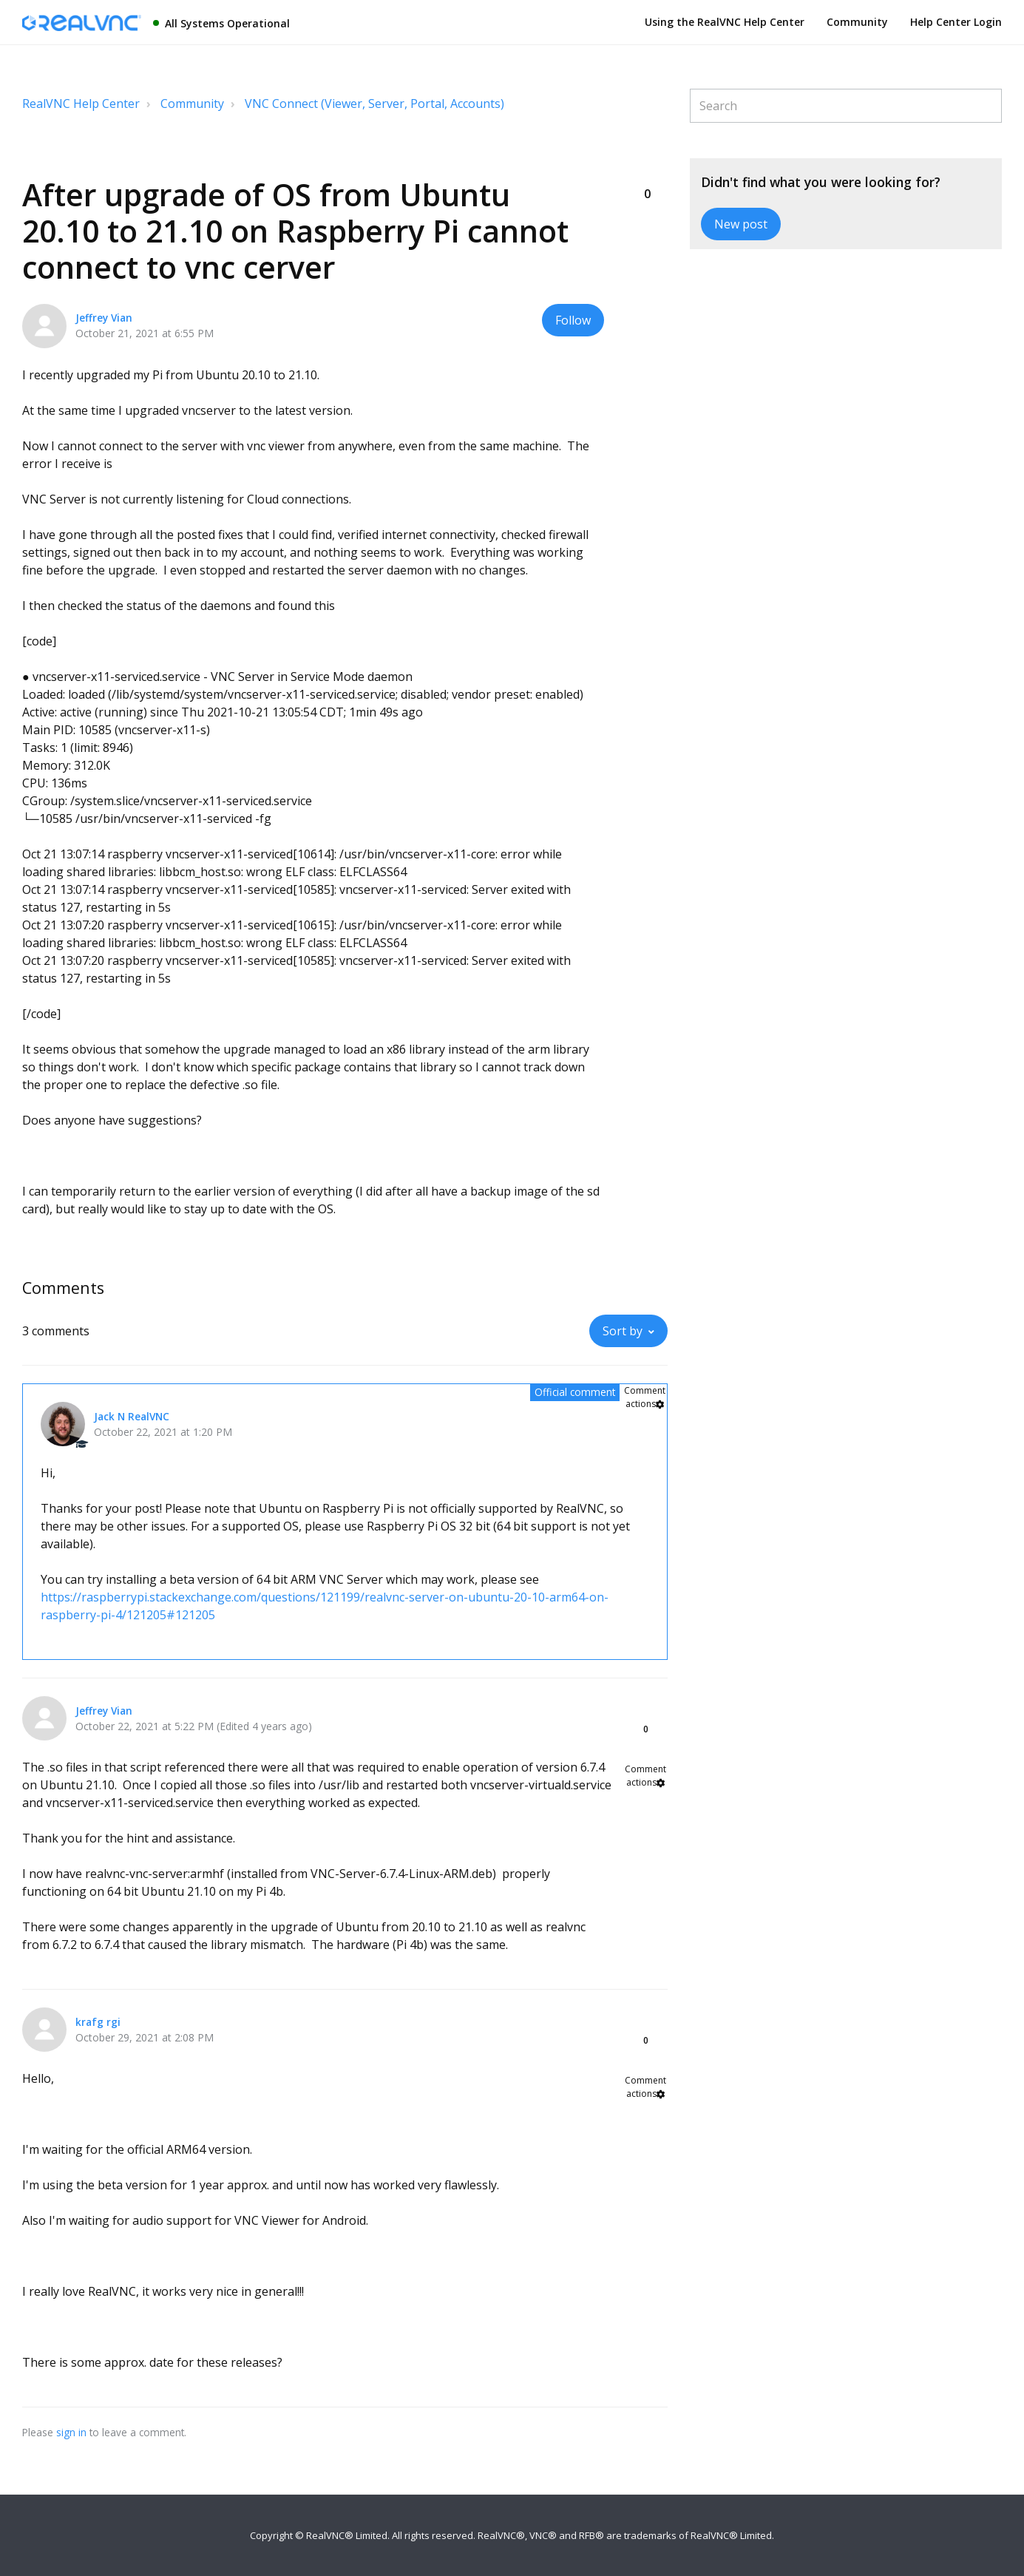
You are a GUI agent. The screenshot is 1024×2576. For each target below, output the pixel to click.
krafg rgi (98, 2022)
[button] (647, 169)
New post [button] (740, 224)
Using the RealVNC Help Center (724, 22)
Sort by (622, 1331)
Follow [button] (573, 320)
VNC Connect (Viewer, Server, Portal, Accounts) (374, 103)
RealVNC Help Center (81, 103)
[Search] (846, 106)
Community (857, 22)
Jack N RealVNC (131, 1416)
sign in (71, 2432)
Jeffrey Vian (103, 318)
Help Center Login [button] (956, 22)
